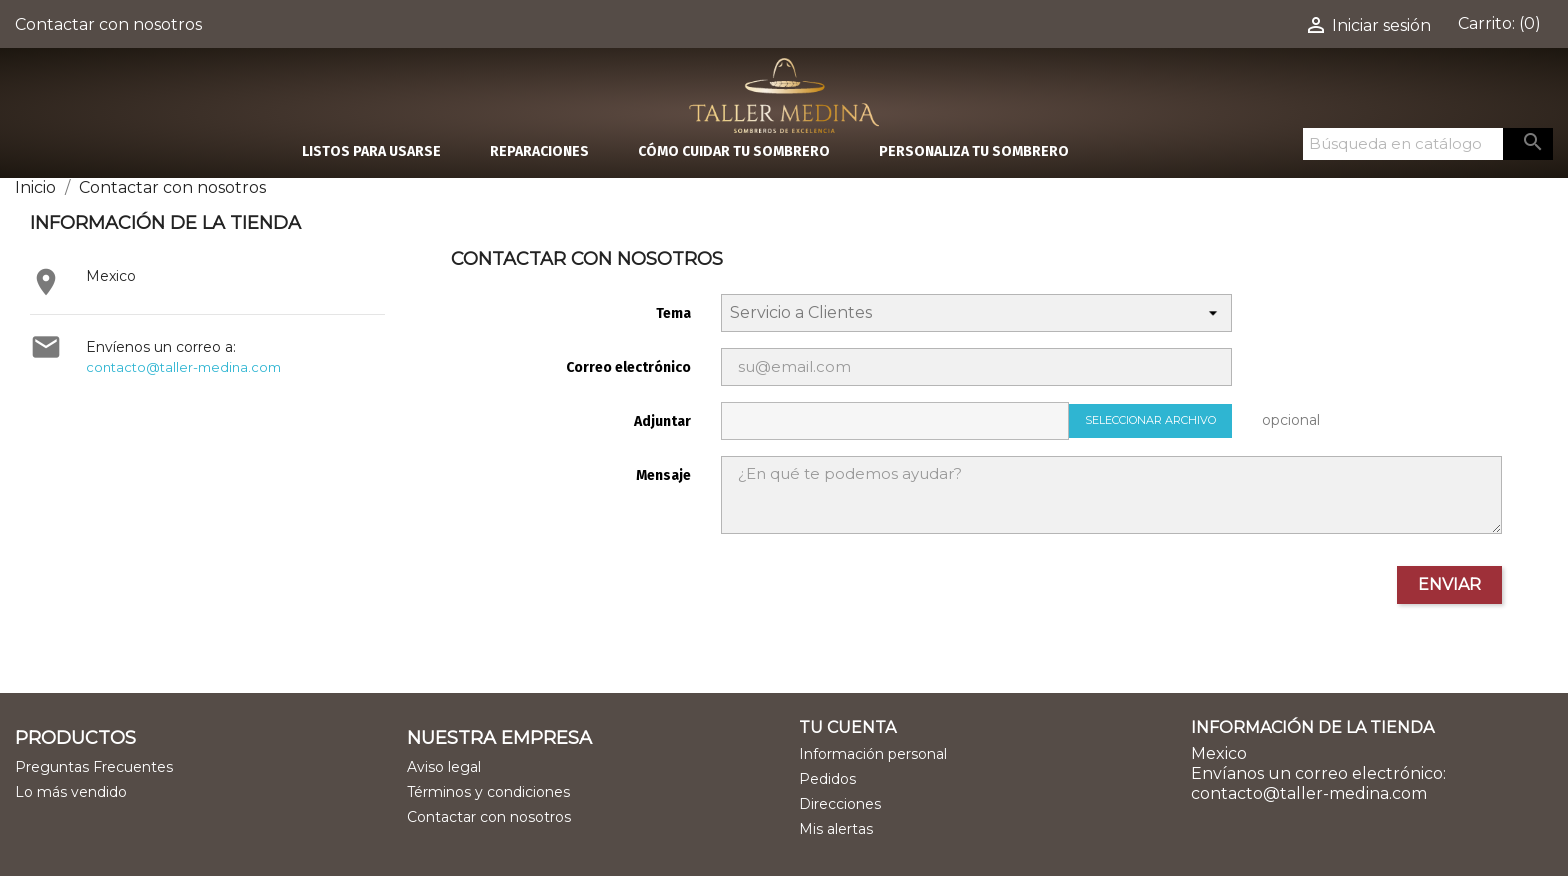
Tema (673, 313)
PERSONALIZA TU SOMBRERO (974, 151)
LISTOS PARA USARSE (371, 151)
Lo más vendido (71, 792)
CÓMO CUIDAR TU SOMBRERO (734, 151)
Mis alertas (836, 829)
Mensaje (663, 475)
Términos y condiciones (488, 792)
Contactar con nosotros (108, 24)
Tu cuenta (847, 727)
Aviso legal (444, 767)
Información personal (873, 754)
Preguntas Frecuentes (94, 767)
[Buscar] (1403, 144)
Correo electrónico (628, 367)
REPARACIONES (539, 151)
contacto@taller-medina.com (183, 367)
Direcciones (840, 804)
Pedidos (827, 779)
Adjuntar (662, 421)
